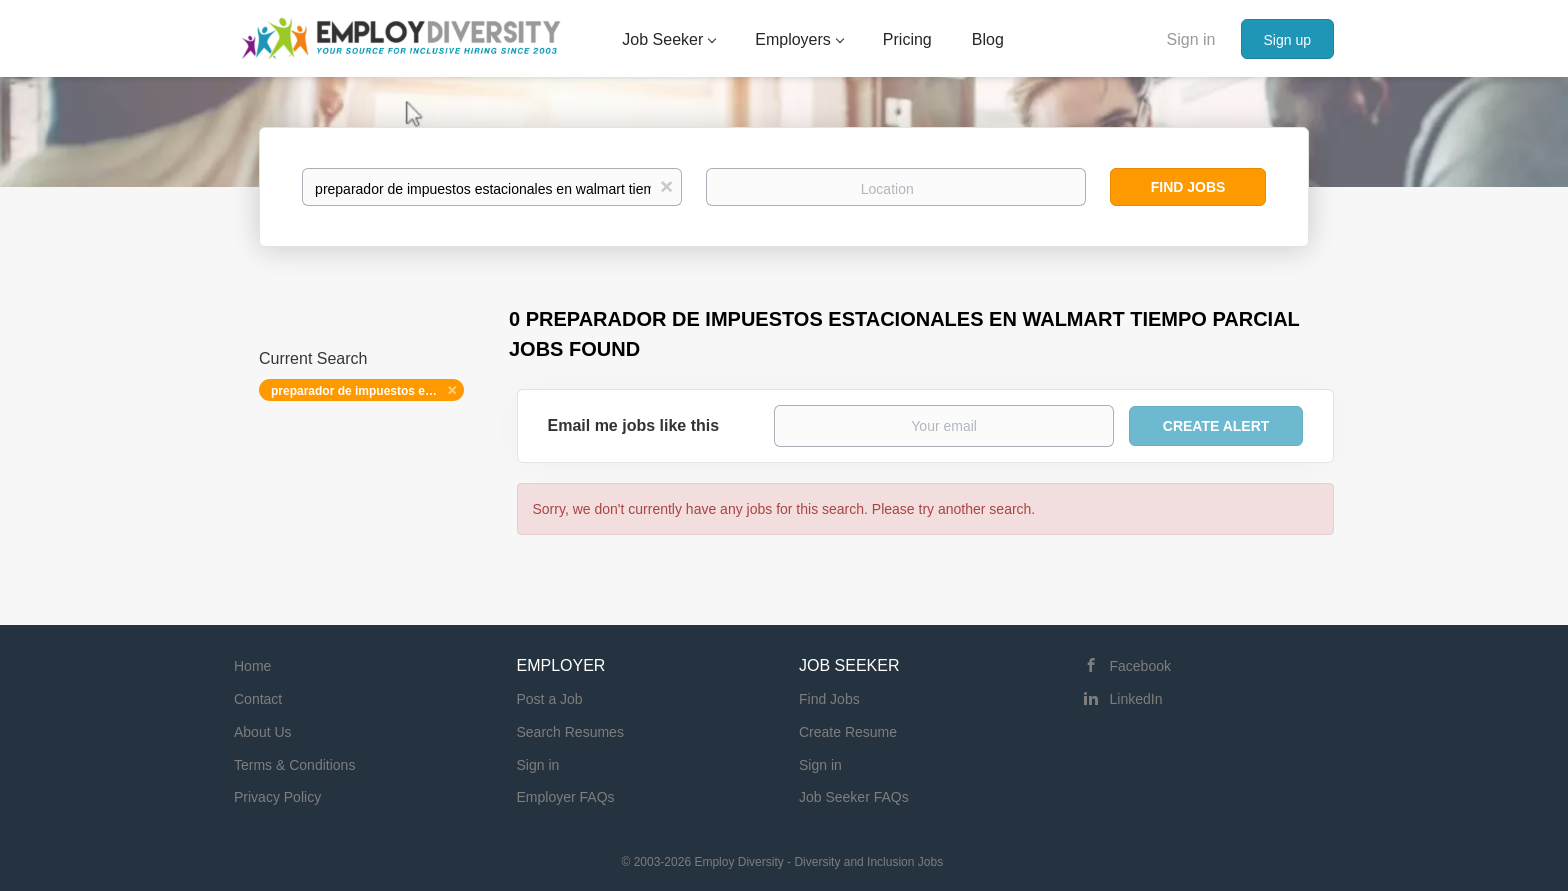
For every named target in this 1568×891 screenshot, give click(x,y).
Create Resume (848, 732)
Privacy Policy (277, 797)
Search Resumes (570, 732)
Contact (258, 699)
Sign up (1287, 40)
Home (252, 666)
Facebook (1140, 666)
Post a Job (550, 699)
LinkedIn (1136, 699)
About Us (263, 732)
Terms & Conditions (294, 765)
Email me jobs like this (634, 425)
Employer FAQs (566, 797)
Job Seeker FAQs (854, 797)
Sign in (1191, 39)
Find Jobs (1188, 187)
